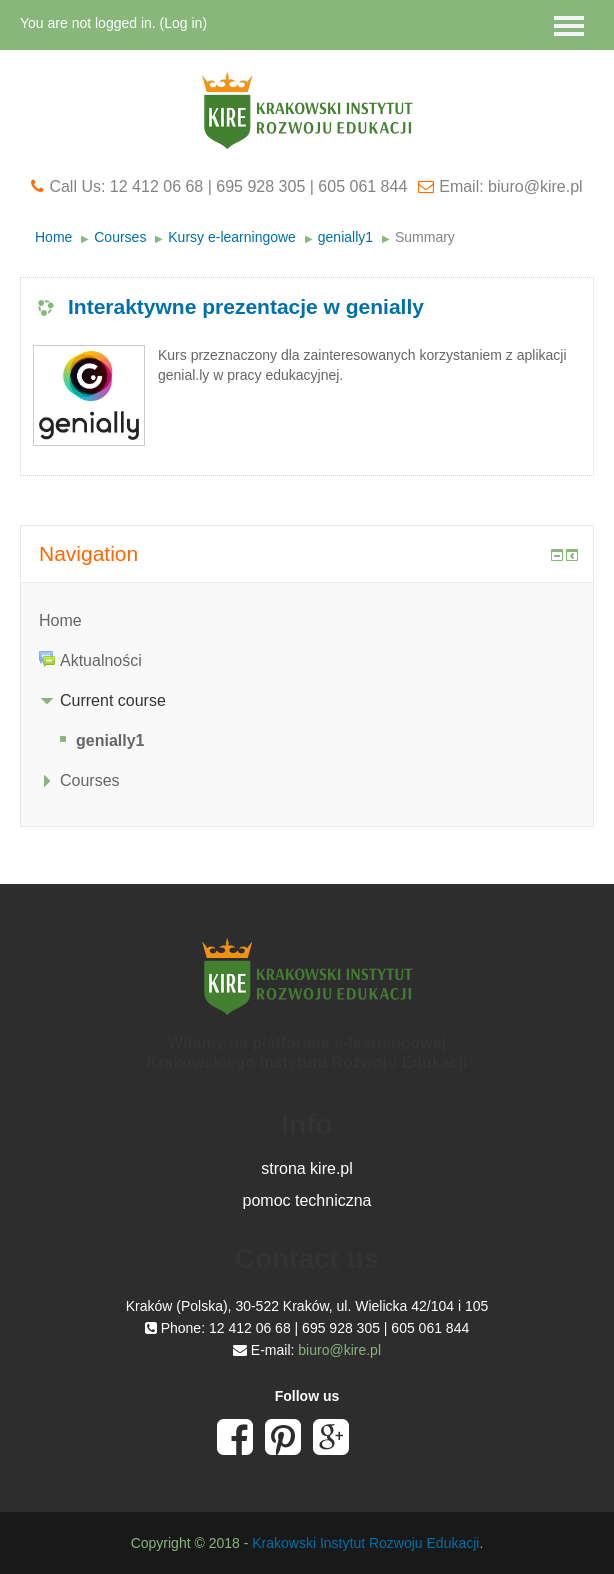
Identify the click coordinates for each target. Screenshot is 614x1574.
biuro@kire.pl (339, 1350)
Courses (120, 237)
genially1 (345, 237)
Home (53, 237)
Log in (183, 23)
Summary (425, 237)
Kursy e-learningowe (232, 237)
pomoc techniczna (307, 1200)
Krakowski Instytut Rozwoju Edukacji (365, 1543)
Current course (113, 700)
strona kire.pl (307, 1168)
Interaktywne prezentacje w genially (246, 306)
